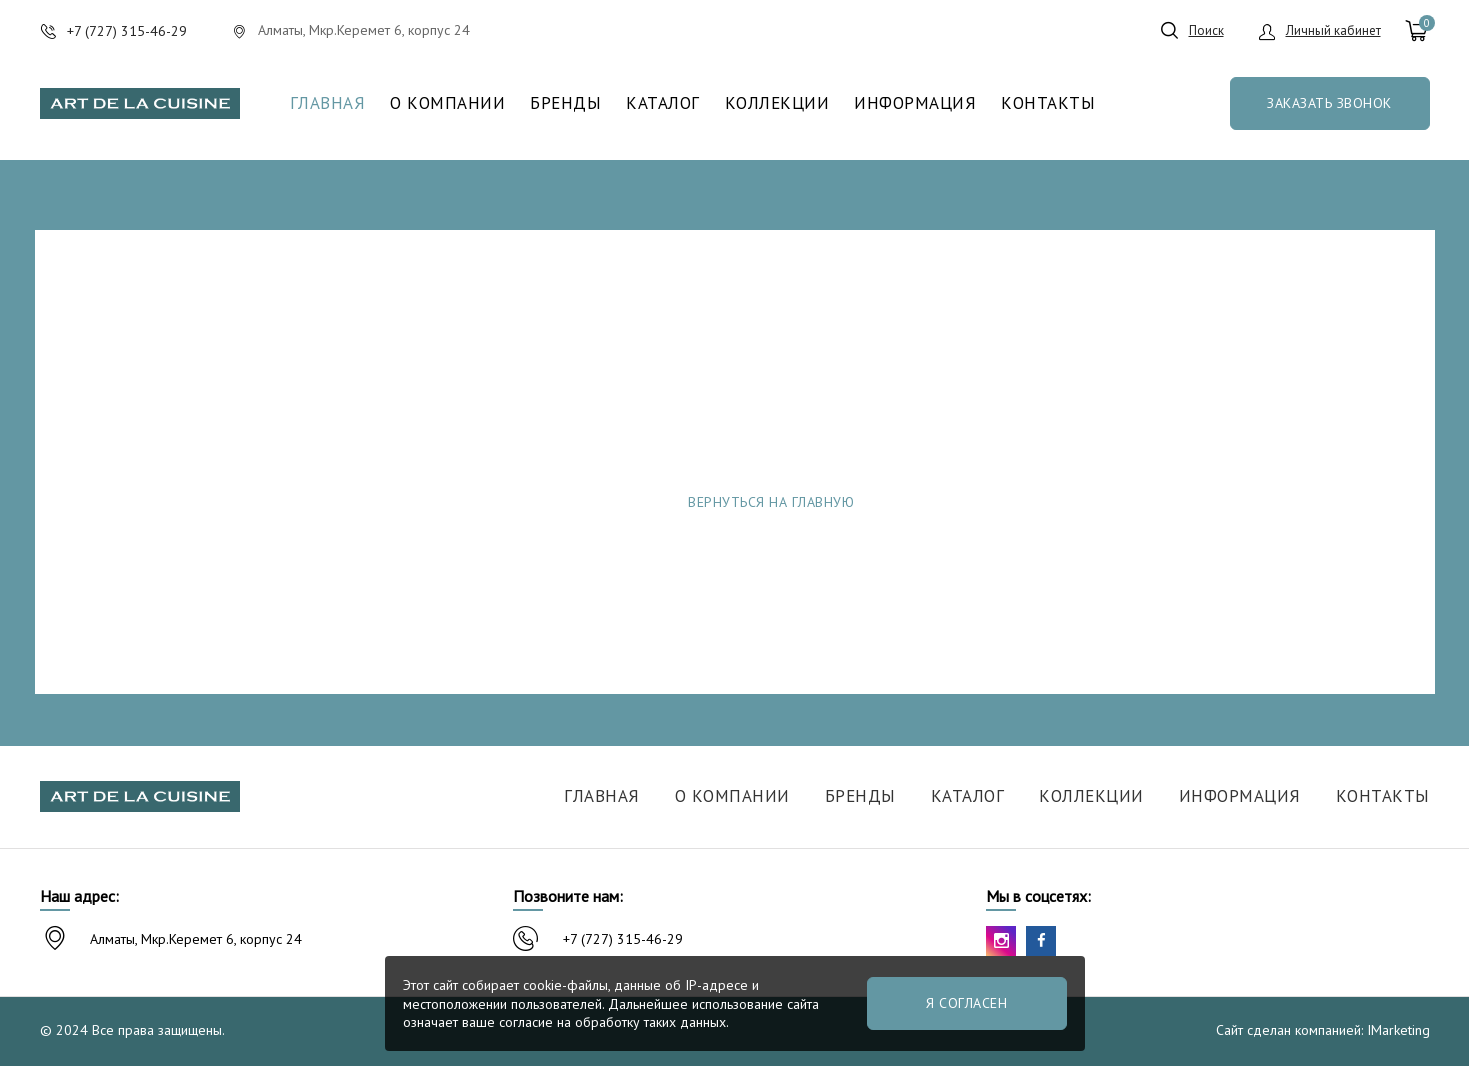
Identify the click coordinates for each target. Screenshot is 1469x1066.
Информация (915, 103)
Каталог (663, 103)
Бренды (565, 103)
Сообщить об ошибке (1056, 502)
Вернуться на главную (771, 502)
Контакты (1048, 103)
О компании (447, 103)
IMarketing (1398, 1030)
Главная (328, 103)
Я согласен (966, 1003)
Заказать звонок (1329, 103)
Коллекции (777, 103)
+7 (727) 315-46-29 (623, 939)
